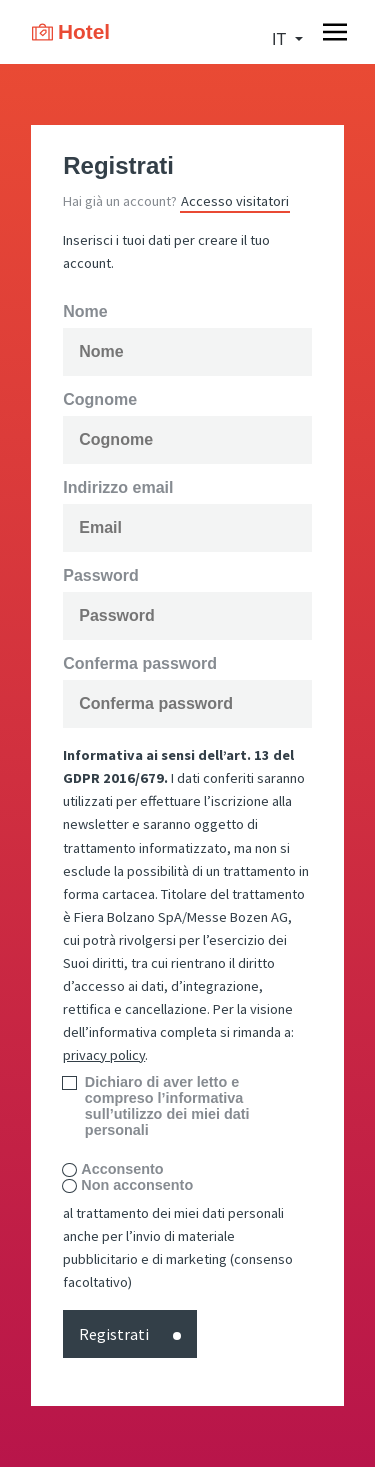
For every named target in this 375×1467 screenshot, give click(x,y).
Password (101, 576)
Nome (85, 312)
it (281, 39)
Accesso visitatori (235, 201)
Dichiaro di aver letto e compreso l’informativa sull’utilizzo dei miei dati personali (167, 1106)
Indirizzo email (118, 488)
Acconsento (122, 1169)
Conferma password (140, 664)
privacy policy (104, 1055)
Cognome (100, 400)
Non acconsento (137, 1185)
